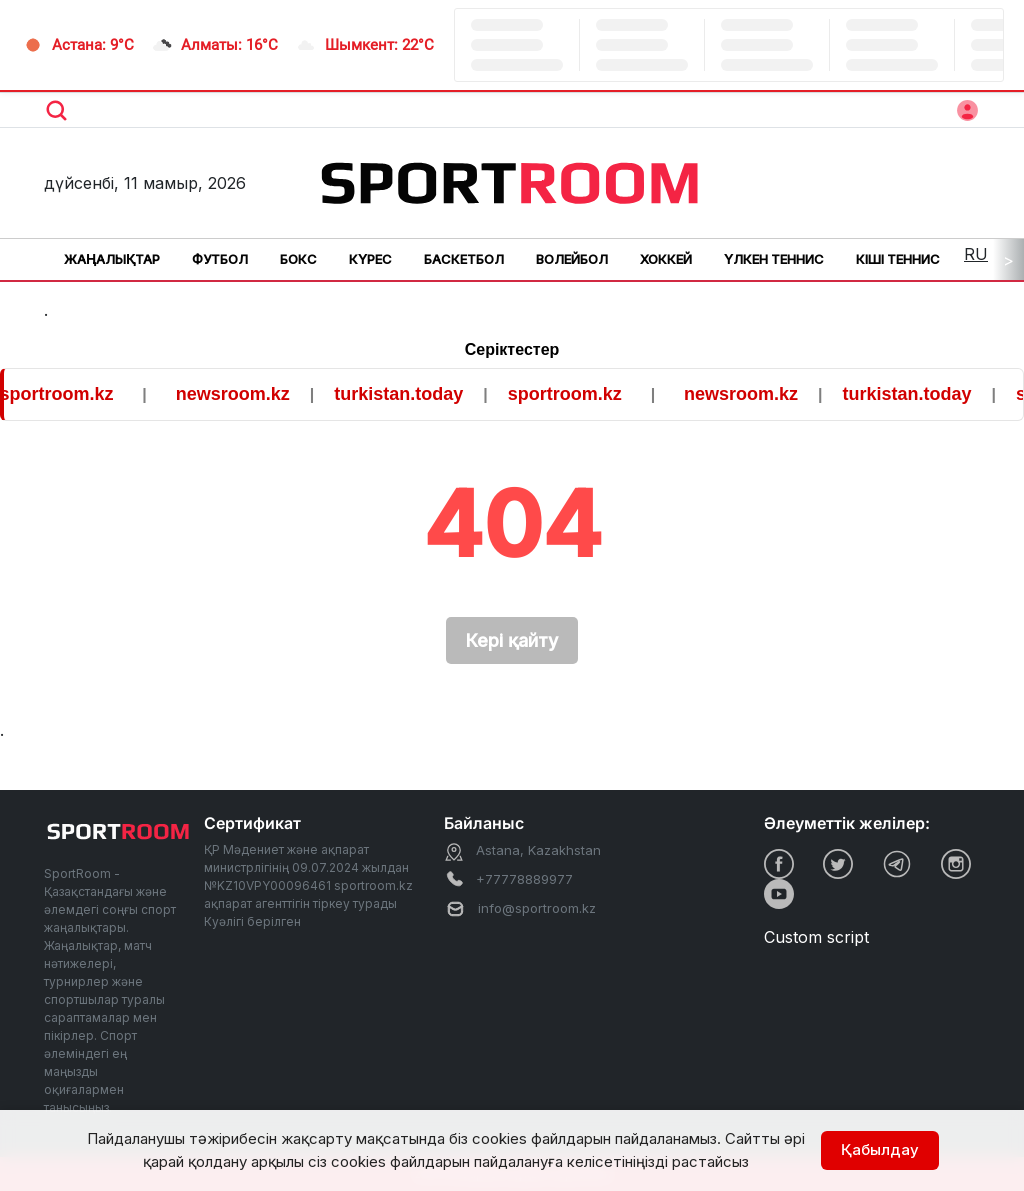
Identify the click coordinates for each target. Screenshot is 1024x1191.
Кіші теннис (898, 259)
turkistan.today (410, 394)
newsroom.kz (245, 394)
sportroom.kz (69, 394)
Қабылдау (880, 1149)
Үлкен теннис (774, 259)
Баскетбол (464, 259)
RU (976, 254)
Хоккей (666, 259)
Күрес (370, 259)
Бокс (298, 259)
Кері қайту (512, 640)
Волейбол (572, 259)
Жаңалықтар (112, 259)
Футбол (220, 259)
